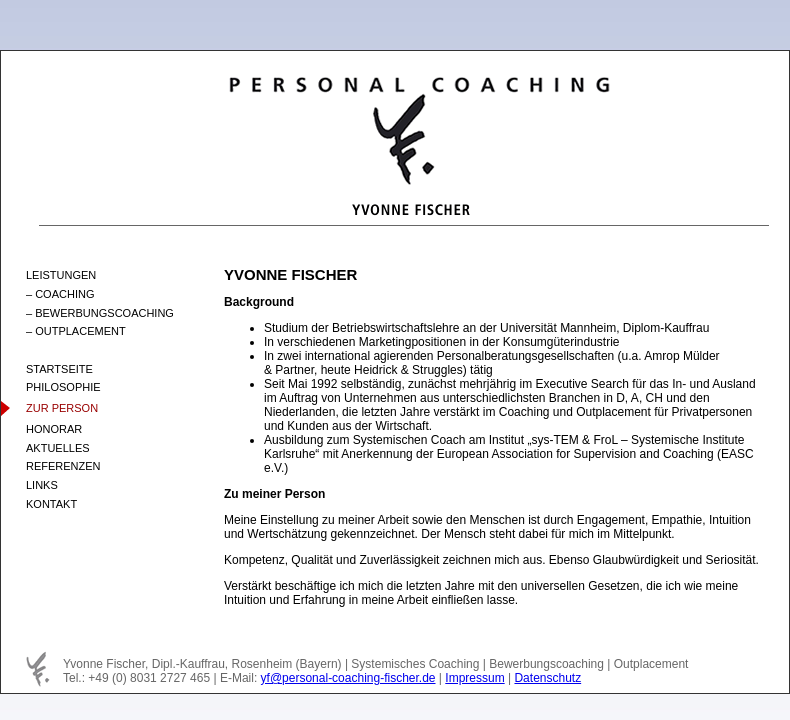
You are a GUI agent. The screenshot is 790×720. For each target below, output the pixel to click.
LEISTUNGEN (61, 275)
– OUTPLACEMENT (76, 331)
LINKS (42, 485)
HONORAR (54, 429)
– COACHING (60, 294)
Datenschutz (547, 678)
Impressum (474, 678)
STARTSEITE (59, 369)
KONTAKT (51, 504)
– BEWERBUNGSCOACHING (100, 313)
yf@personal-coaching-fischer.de (348, 678)
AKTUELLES (58, 448)
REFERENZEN (63, 466)
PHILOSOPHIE (63, 387)
